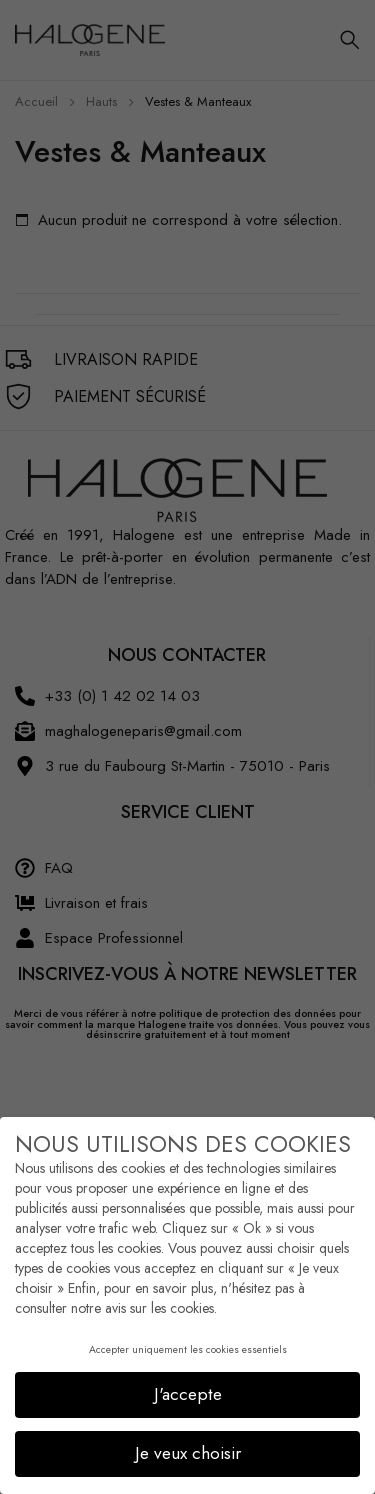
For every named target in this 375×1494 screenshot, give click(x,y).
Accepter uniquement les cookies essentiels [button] (188, 1340)
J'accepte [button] (188, 1385)
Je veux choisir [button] (188, 1444)
